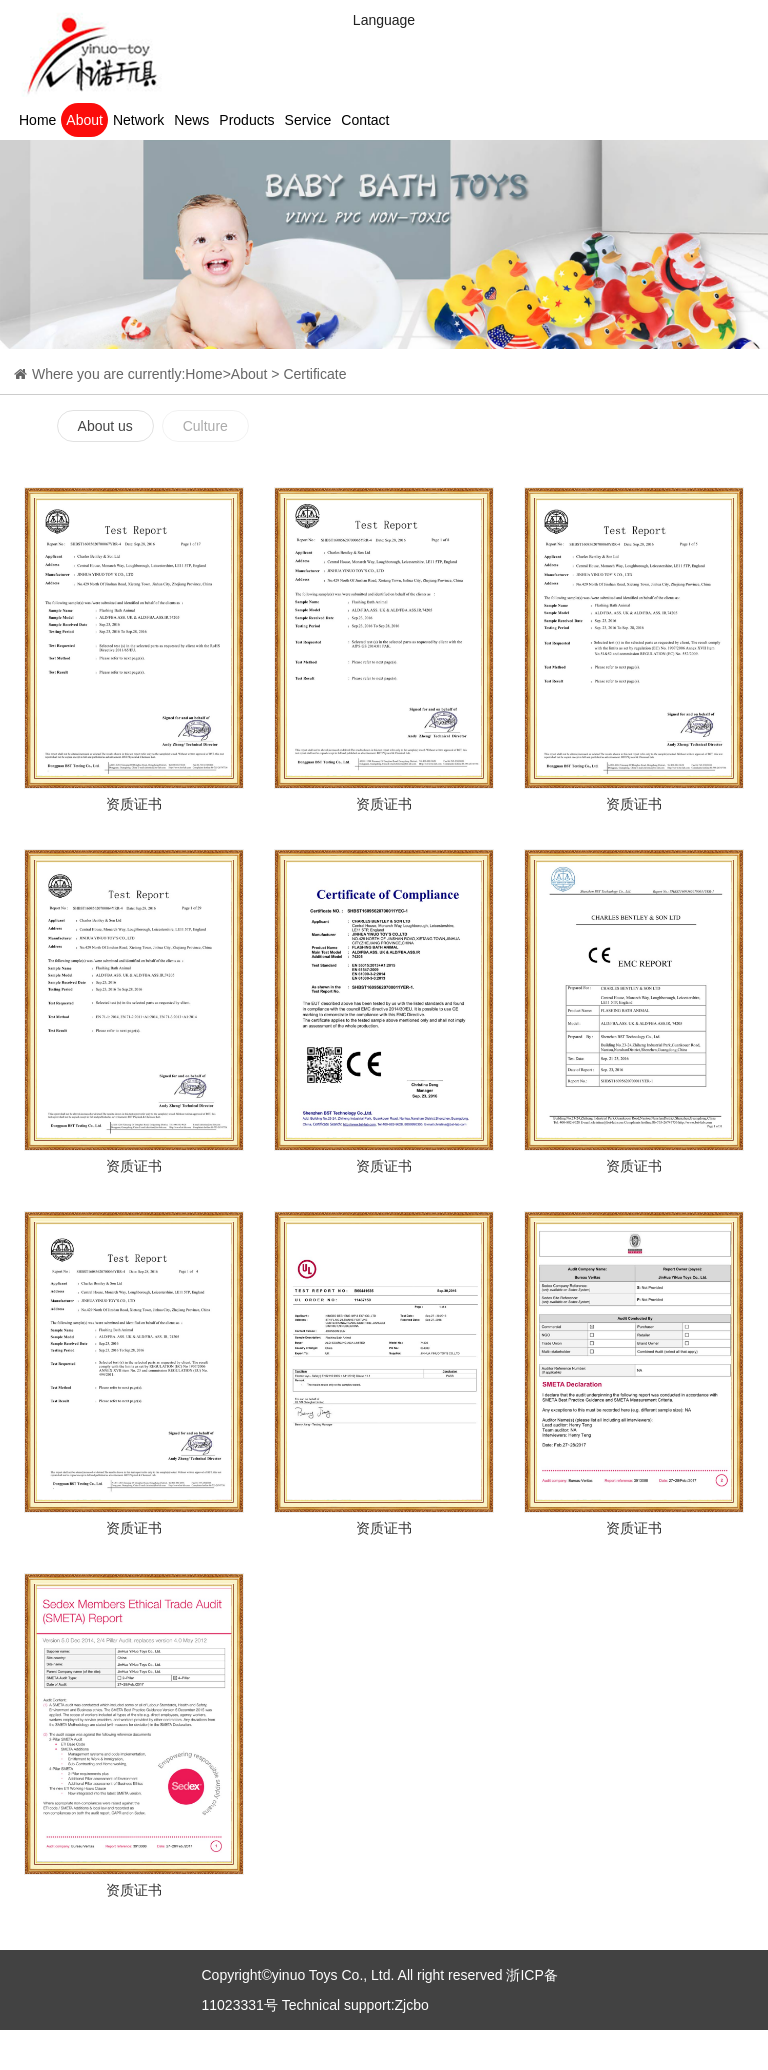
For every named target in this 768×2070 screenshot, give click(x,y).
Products (246, 120)
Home (37, 120)
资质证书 (134, 804)
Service (308, 120)
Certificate (314, 374)
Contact (365, 120)
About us (105, 426)
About (84, 120)
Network (138, 120)
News (191, 120)
